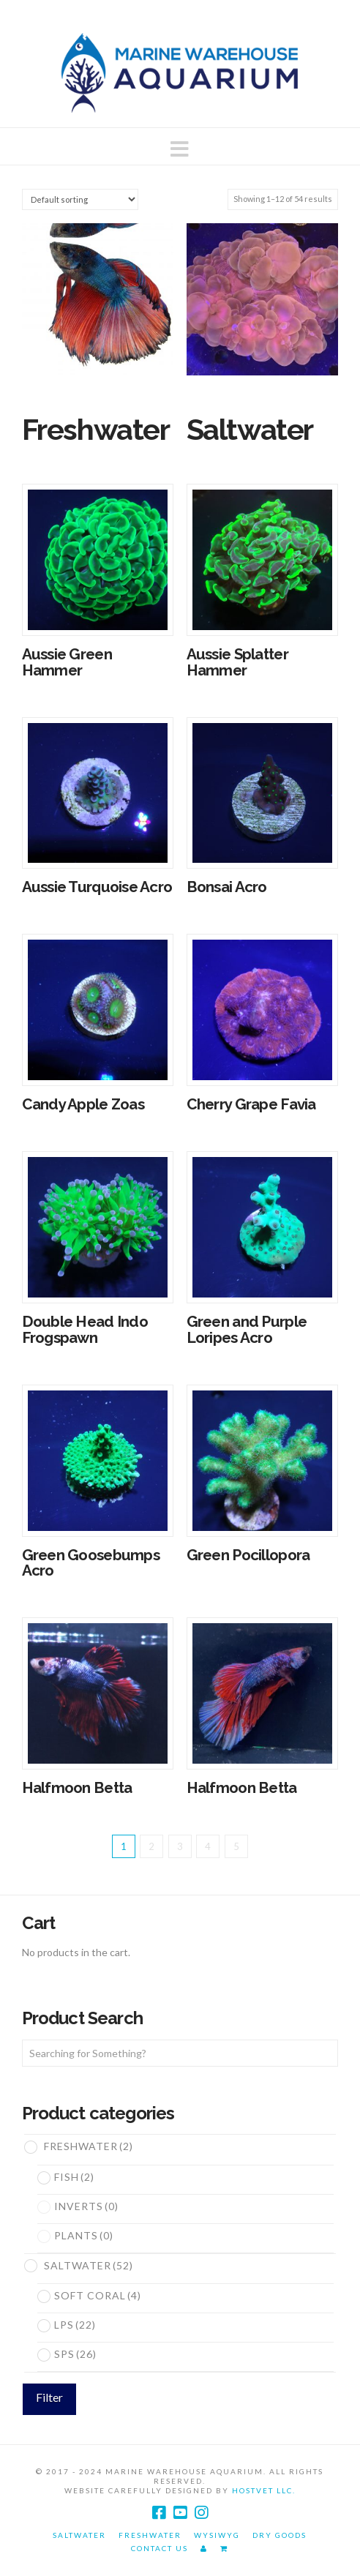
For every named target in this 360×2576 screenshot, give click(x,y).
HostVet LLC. (264, 2490)
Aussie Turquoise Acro (97, 887)
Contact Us (159, 2548)
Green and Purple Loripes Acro (247, 1330)
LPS (75, 2324)
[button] (179, 149)
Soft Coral (97, 2295)
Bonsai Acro (227, 887)
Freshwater (88, 2146)
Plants (83, 2235)
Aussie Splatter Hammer (237, 662)
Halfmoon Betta (77, 1788)
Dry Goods (279, 2535)
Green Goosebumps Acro (91, 1563)
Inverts (86, 2206)
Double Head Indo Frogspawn (85, 1330)
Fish (74, 2177)
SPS (75, 2354)
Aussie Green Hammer (67, 662)
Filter (49, 2397)
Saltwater (88, 2265)
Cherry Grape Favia (251, 1104)
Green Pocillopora (248, 1555)
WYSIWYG (217, 2535)
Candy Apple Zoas (83, 1104)
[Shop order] (80, 199)
